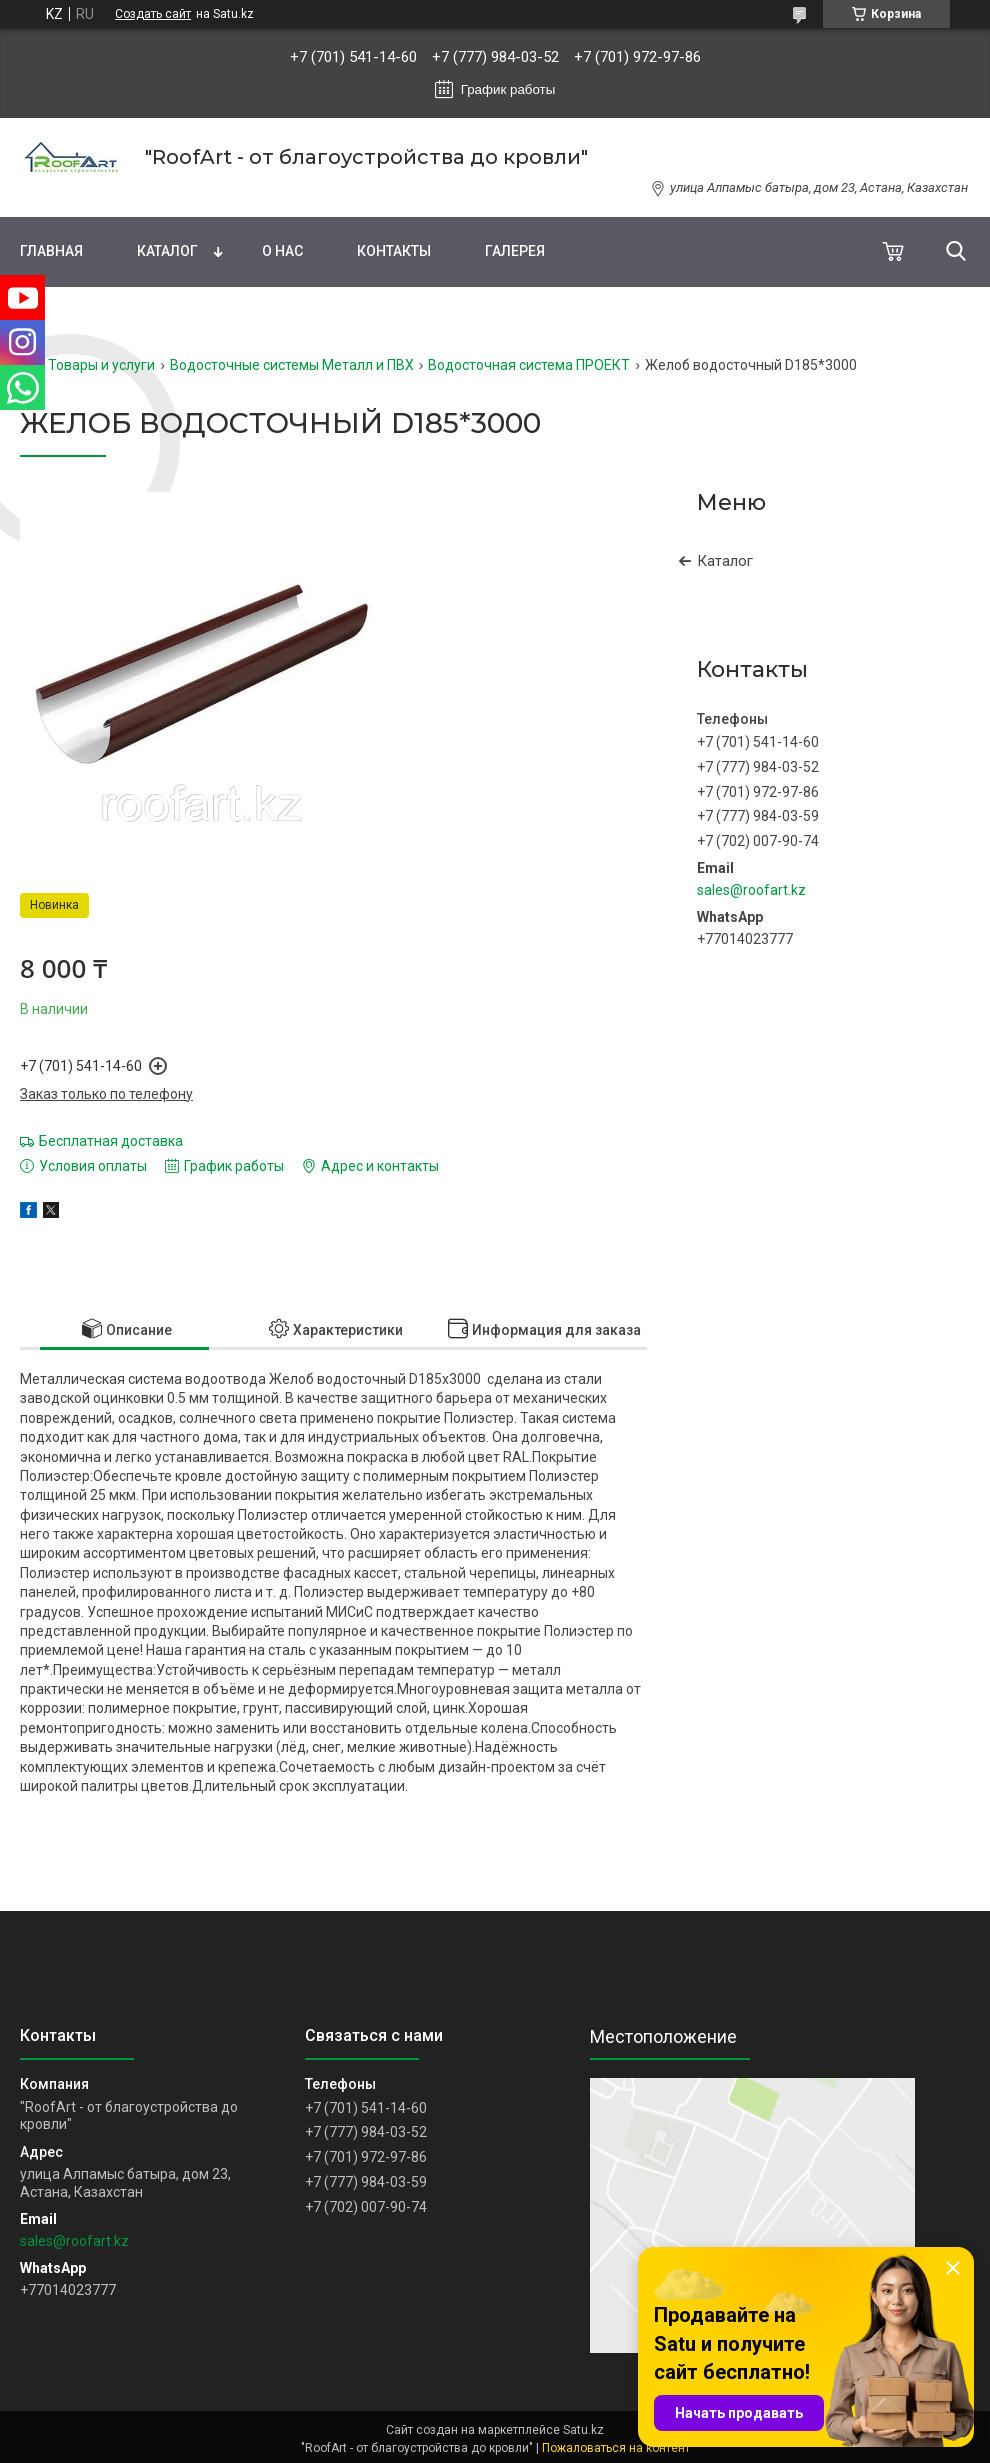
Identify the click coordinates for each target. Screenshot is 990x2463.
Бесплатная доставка (111, 1141)
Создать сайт (153, 14)
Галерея (515, 251)
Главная (51, 251)
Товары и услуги (101, 365)
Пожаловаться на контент (616, 2448)
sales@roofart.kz (751, 890)
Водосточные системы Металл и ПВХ (292, 365)
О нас (282, 251)
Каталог (167, 251)
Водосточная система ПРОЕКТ (529, 365)
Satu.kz (583, 2430)
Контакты (394, 251)
